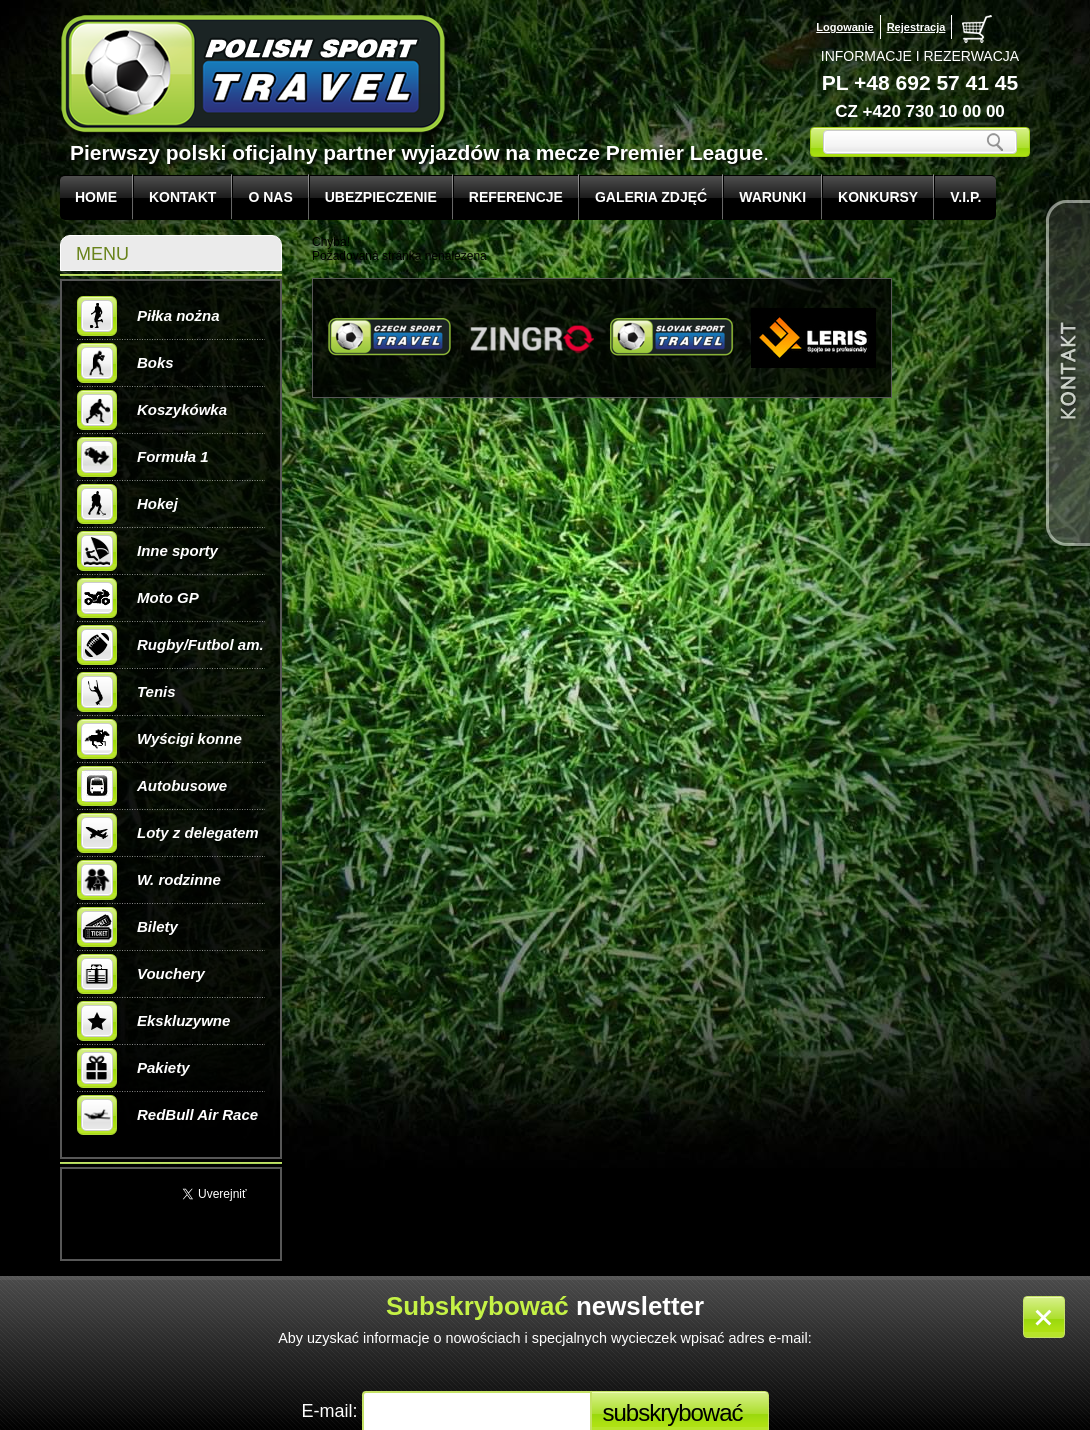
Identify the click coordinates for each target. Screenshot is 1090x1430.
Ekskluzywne (153, 1021)
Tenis (126, 692)
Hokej (127, 504)
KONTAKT (182, 197)
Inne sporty (147, 551)
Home (96, 197)
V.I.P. (965, 197)
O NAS (270, 197)
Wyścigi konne (159, 739)
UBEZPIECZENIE (381, 197)
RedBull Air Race (167, 1115)
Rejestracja (916, 27)
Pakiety (133, 1068)
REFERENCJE (516, 197)
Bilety (127, 927)
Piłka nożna (148, 316)
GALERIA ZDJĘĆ (651, 197)
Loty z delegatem (168, 833)
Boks (125, 363)
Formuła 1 (143, 457)
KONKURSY (878, 197)
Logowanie (844, 27)
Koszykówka (152, 410)
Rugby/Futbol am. (170, 645)
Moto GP (138, 598)
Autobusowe (152, 786)
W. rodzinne (149, 880)
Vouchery (141, 974)
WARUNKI (772, 197)
